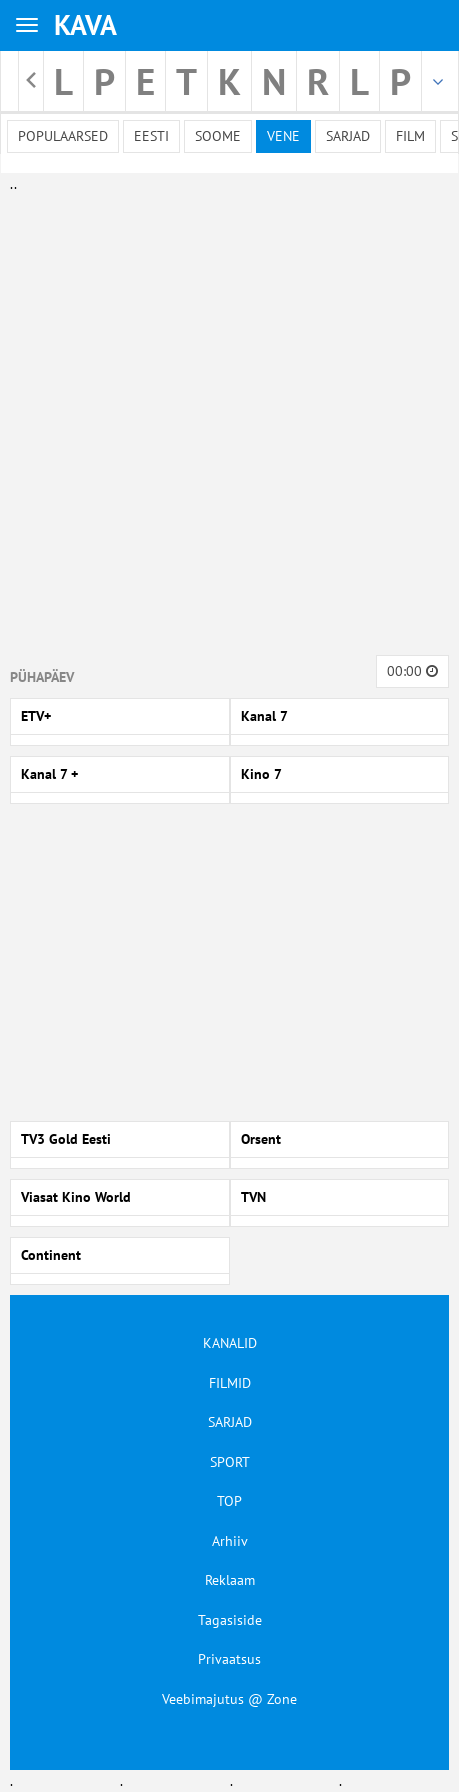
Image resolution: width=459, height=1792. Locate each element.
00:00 (412, 671)
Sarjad (348, 136)
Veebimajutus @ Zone (229, 1699)
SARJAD (230, 1422)
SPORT (230, 1462)
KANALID (230, 1343)
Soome (218, 136)
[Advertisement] (225, 420)
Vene (283, 136)
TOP (229, 1501)
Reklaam (230, 1580)
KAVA (85, 24)
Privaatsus (229, 1659)
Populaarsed (63, 136)
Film (410, 136)
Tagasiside (230, 1620)
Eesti (151, 136)
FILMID (230, 1383)
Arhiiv (230, 1541)
